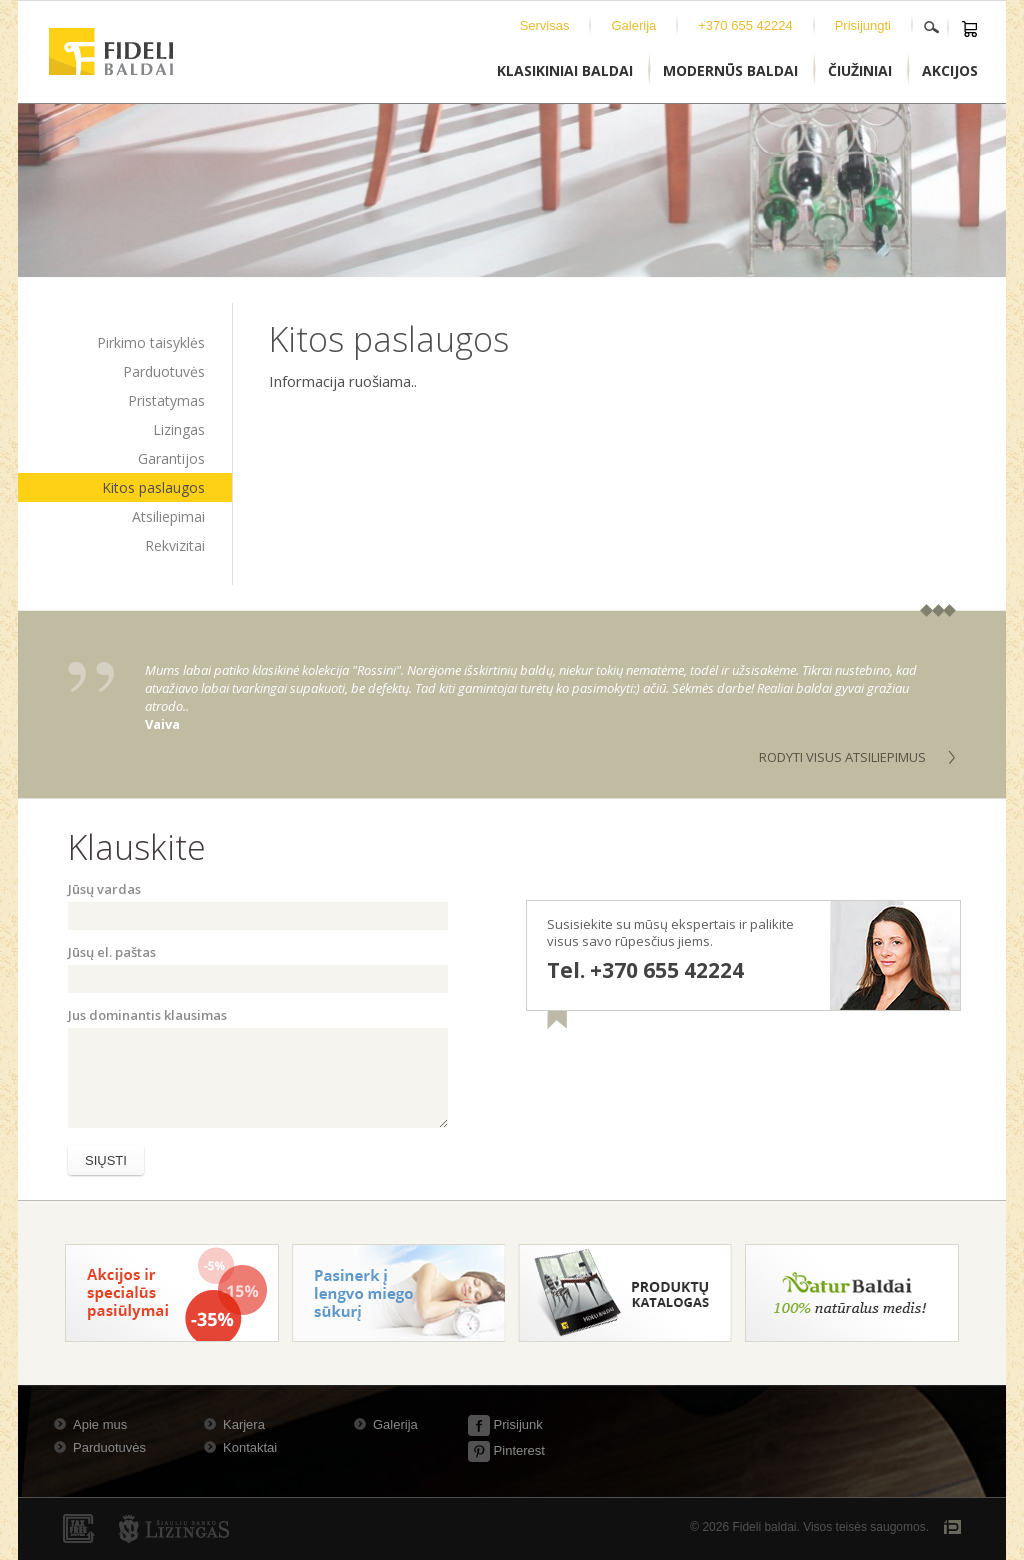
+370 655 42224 (745, 25)
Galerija (633, 25)
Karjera (244, 1424)
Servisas (545, 25)
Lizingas (179, 429)
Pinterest (506, 1450)
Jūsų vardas (104, 889)
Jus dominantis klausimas (147, 1015)
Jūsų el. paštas (112, 952)
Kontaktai (250, 1447)
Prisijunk (505, 1424)
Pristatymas (166, 400)
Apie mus (100, 1424)
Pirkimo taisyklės (151, 342)
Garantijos (171, 458)
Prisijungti (863, 25)
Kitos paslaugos (153, 487)
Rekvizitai (175, 545)
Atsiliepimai (168, 516)
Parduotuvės (164, 371)
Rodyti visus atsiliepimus (842, 757)
